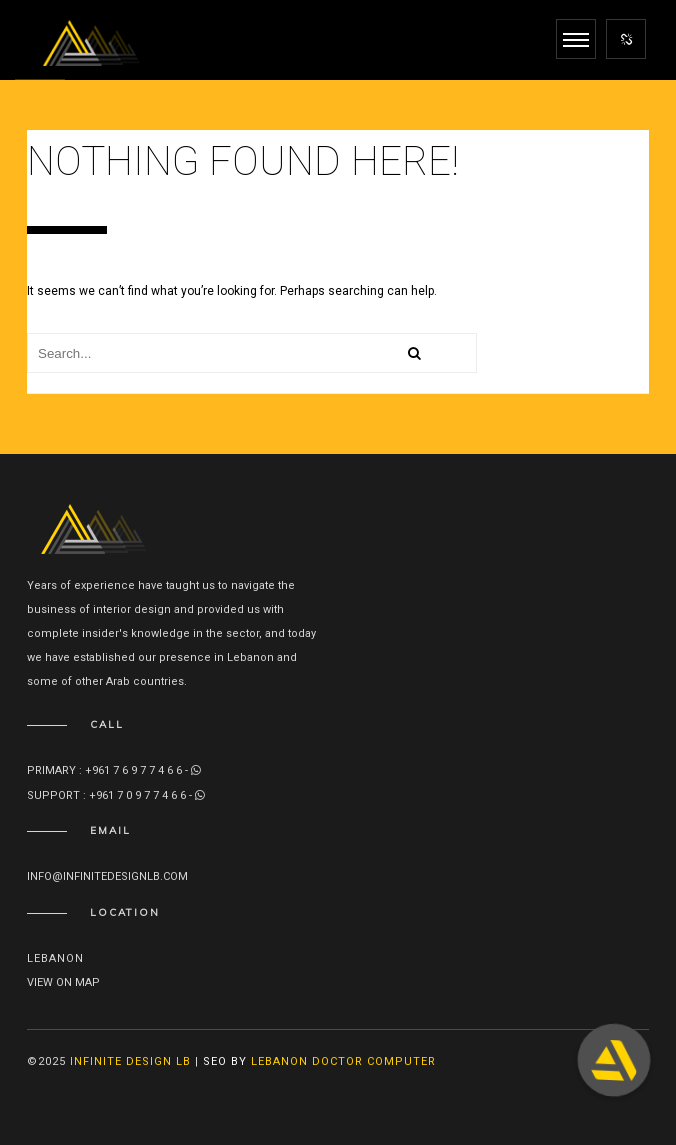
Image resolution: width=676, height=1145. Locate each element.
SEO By (225, 1061)
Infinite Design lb (130, 1061)
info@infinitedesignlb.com (107, 876)
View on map (63, 982)
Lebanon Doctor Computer (343, 1061)
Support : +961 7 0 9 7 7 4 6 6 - (116, 795)
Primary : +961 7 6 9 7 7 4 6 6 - (114, 770)
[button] (614, 1060)
